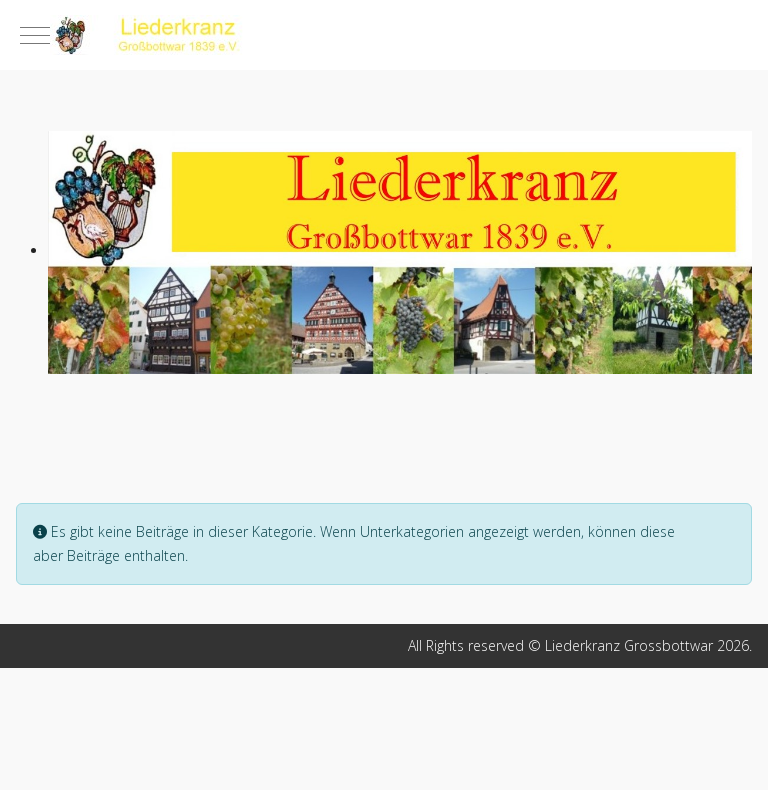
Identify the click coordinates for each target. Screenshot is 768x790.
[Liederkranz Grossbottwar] (384, 35)
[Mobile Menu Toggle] (35, 35)
